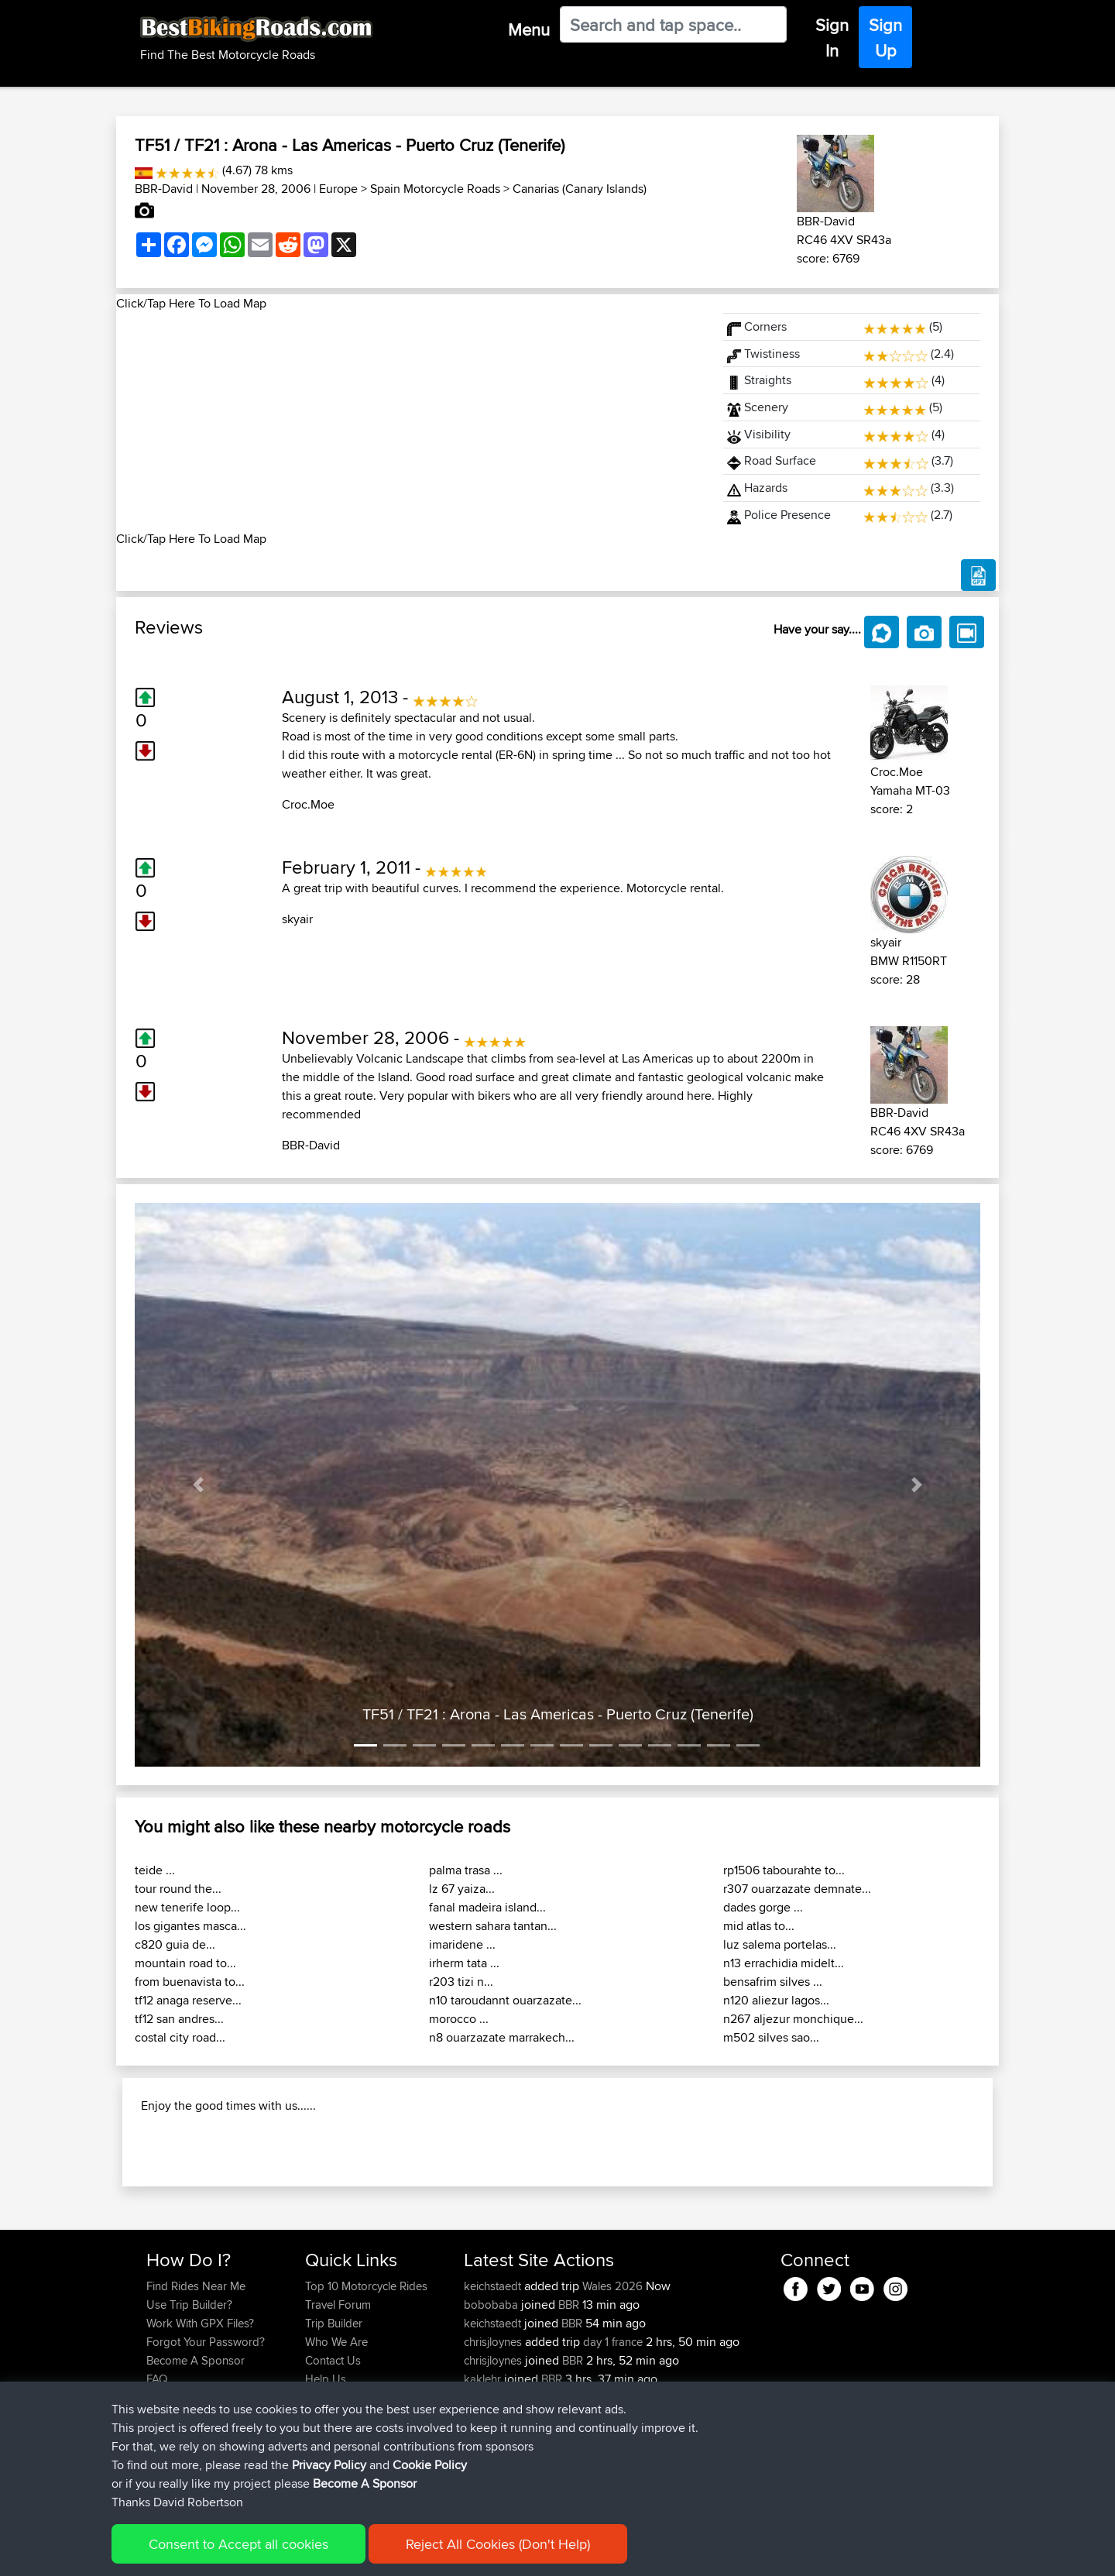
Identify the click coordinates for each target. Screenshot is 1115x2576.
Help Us (325, 2479)
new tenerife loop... (187, 1907)
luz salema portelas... (779, 1944)
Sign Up (885, 37)
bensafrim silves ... (772, 1981)
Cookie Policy (430, 2553)
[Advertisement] (410, 421)
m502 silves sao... (771, 2037)
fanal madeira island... (487, 1907)
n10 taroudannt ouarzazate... (505, 2000)
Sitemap (290, 2553)
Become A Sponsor (195, 2460)
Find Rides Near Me (195, 2386)
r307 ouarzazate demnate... (797, 1889)
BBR (568, 2404)
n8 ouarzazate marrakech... (502, 2037)
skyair (297, 919)
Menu (529, 29)
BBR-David (164, 188)
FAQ (156, 2479)
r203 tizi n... (461, 1981)
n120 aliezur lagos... (776, 2000)
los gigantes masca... (190, 1926)
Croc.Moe (308, 804)
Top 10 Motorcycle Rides (366, 2386)
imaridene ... (462, 1944)
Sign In (832, 37)
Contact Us (333, 2460)
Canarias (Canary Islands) (580, 188)
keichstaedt (494, 2386)
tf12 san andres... (179, 2019)
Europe (338, 188)
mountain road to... (185, 1963)
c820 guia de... (175, 1944)
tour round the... (178, 1889)
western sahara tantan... (493, 1926)
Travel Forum (338, 2404)
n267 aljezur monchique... (793, 2019)
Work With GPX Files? (200, 2423)
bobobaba (492, 2404)
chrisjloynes (494, 2441)
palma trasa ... (466, 1870)
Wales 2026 (612, 2386)
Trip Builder (333, 2423)
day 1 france (613, 2441)
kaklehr (484, 2479)
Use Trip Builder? (189, 2404)
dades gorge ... (763, 1907)
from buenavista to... (190, 1981)
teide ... (155, 1870)
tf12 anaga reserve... (188, 2000)
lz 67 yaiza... (462, 1889)
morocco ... (459, 2019)
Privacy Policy (354, 2553)
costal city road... (180, 2037)
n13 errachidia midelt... (783, 1963)
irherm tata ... (464, 1963)
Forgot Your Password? (205, 2441)
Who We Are (336, 2441)
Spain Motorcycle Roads (435, 188)
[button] (198, 1485)
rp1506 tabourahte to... (784, 1870)
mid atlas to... (758, 1926)
